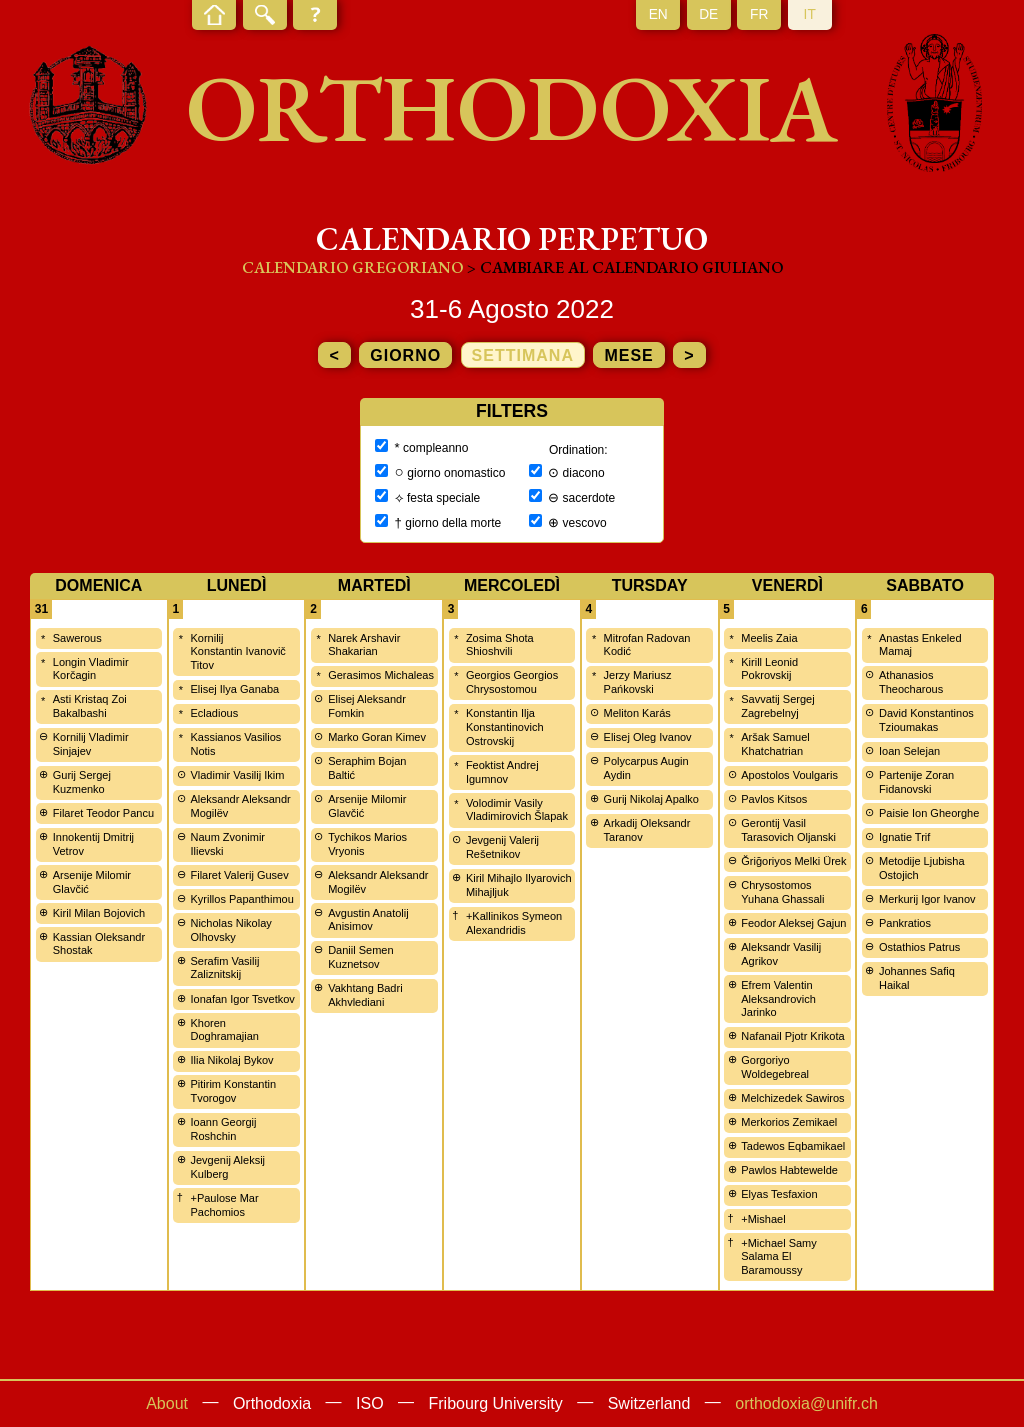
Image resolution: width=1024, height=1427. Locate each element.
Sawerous (77, 638)
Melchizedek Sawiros (792, 1098)
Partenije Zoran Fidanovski (916, 782)
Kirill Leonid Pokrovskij (769, 669)
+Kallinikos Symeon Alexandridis (514, 923)
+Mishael (763, 1219)
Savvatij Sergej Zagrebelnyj (777, 706)
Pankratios (905, 923)
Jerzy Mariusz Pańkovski (638, 682)
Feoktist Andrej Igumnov (502, 772)
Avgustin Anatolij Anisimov (368, 920)
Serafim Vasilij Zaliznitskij (224, 968)
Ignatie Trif (904, 837)
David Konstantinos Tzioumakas (926, 720)
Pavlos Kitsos (774, 799)
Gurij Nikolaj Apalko (651, 799)
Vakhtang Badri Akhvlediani (365, 995)
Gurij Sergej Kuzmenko (82, 782)
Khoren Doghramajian (224, 1030)
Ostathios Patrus (919, 947)
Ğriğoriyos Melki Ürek (793, 861)
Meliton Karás (637, 713)
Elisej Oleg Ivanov (648, 737)
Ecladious (214, 713)
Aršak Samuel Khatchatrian (775, 744)
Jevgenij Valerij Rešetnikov (502, 847)
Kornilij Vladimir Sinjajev (91, 744)
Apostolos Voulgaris (789, 775)
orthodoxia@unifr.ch (806, 1403)
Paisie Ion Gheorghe (929, 813)
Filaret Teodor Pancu (103, 813)
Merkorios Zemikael (789, 1122)
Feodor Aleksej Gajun (793, 923)
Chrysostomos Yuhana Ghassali (782, 892)
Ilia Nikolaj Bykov (231, 1060)
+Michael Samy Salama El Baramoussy (779, 1257)
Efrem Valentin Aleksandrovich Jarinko (778, 999)
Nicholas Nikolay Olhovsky (230, 930)
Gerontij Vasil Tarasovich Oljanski (788, 830)
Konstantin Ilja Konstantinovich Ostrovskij (505, 727)
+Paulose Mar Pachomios (224, 1205)
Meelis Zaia (769, 638)
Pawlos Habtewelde (789, 1170)
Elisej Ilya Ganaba (234, 689)
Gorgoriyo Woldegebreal (775, 1067)
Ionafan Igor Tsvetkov (242, 999)
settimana (523, 355)
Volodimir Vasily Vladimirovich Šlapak (517, 810)
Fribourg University (496, 1403)
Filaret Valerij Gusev (239, 875)
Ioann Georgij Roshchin (223, 1129)
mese (628, 355)
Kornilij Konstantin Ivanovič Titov (237, 652)
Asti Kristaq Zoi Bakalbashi (90, 706)
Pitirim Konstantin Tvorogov (233, 1091)
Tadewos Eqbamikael (793, 1146)
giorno (405, 355)
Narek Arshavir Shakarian (364, 645)
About (167, 1403)
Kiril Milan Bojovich (99, 913)
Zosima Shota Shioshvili (500, 645)
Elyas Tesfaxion (779, 1194)
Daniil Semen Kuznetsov (360, 957)
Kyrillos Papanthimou (241, 899)
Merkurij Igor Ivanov (927, 899)
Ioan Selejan (909, 751)
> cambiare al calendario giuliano (625, 267)
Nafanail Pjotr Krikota (792, 1036)
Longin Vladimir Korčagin (91, 669)
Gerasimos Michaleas (381, 675)
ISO (370, 1403)
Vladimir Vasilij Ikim (237, 775)
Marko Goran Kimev (377, 737)
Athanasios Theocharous (911, 682)
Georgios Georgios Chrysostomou (512, 682)
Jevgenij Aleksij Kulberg (227, 1167)
